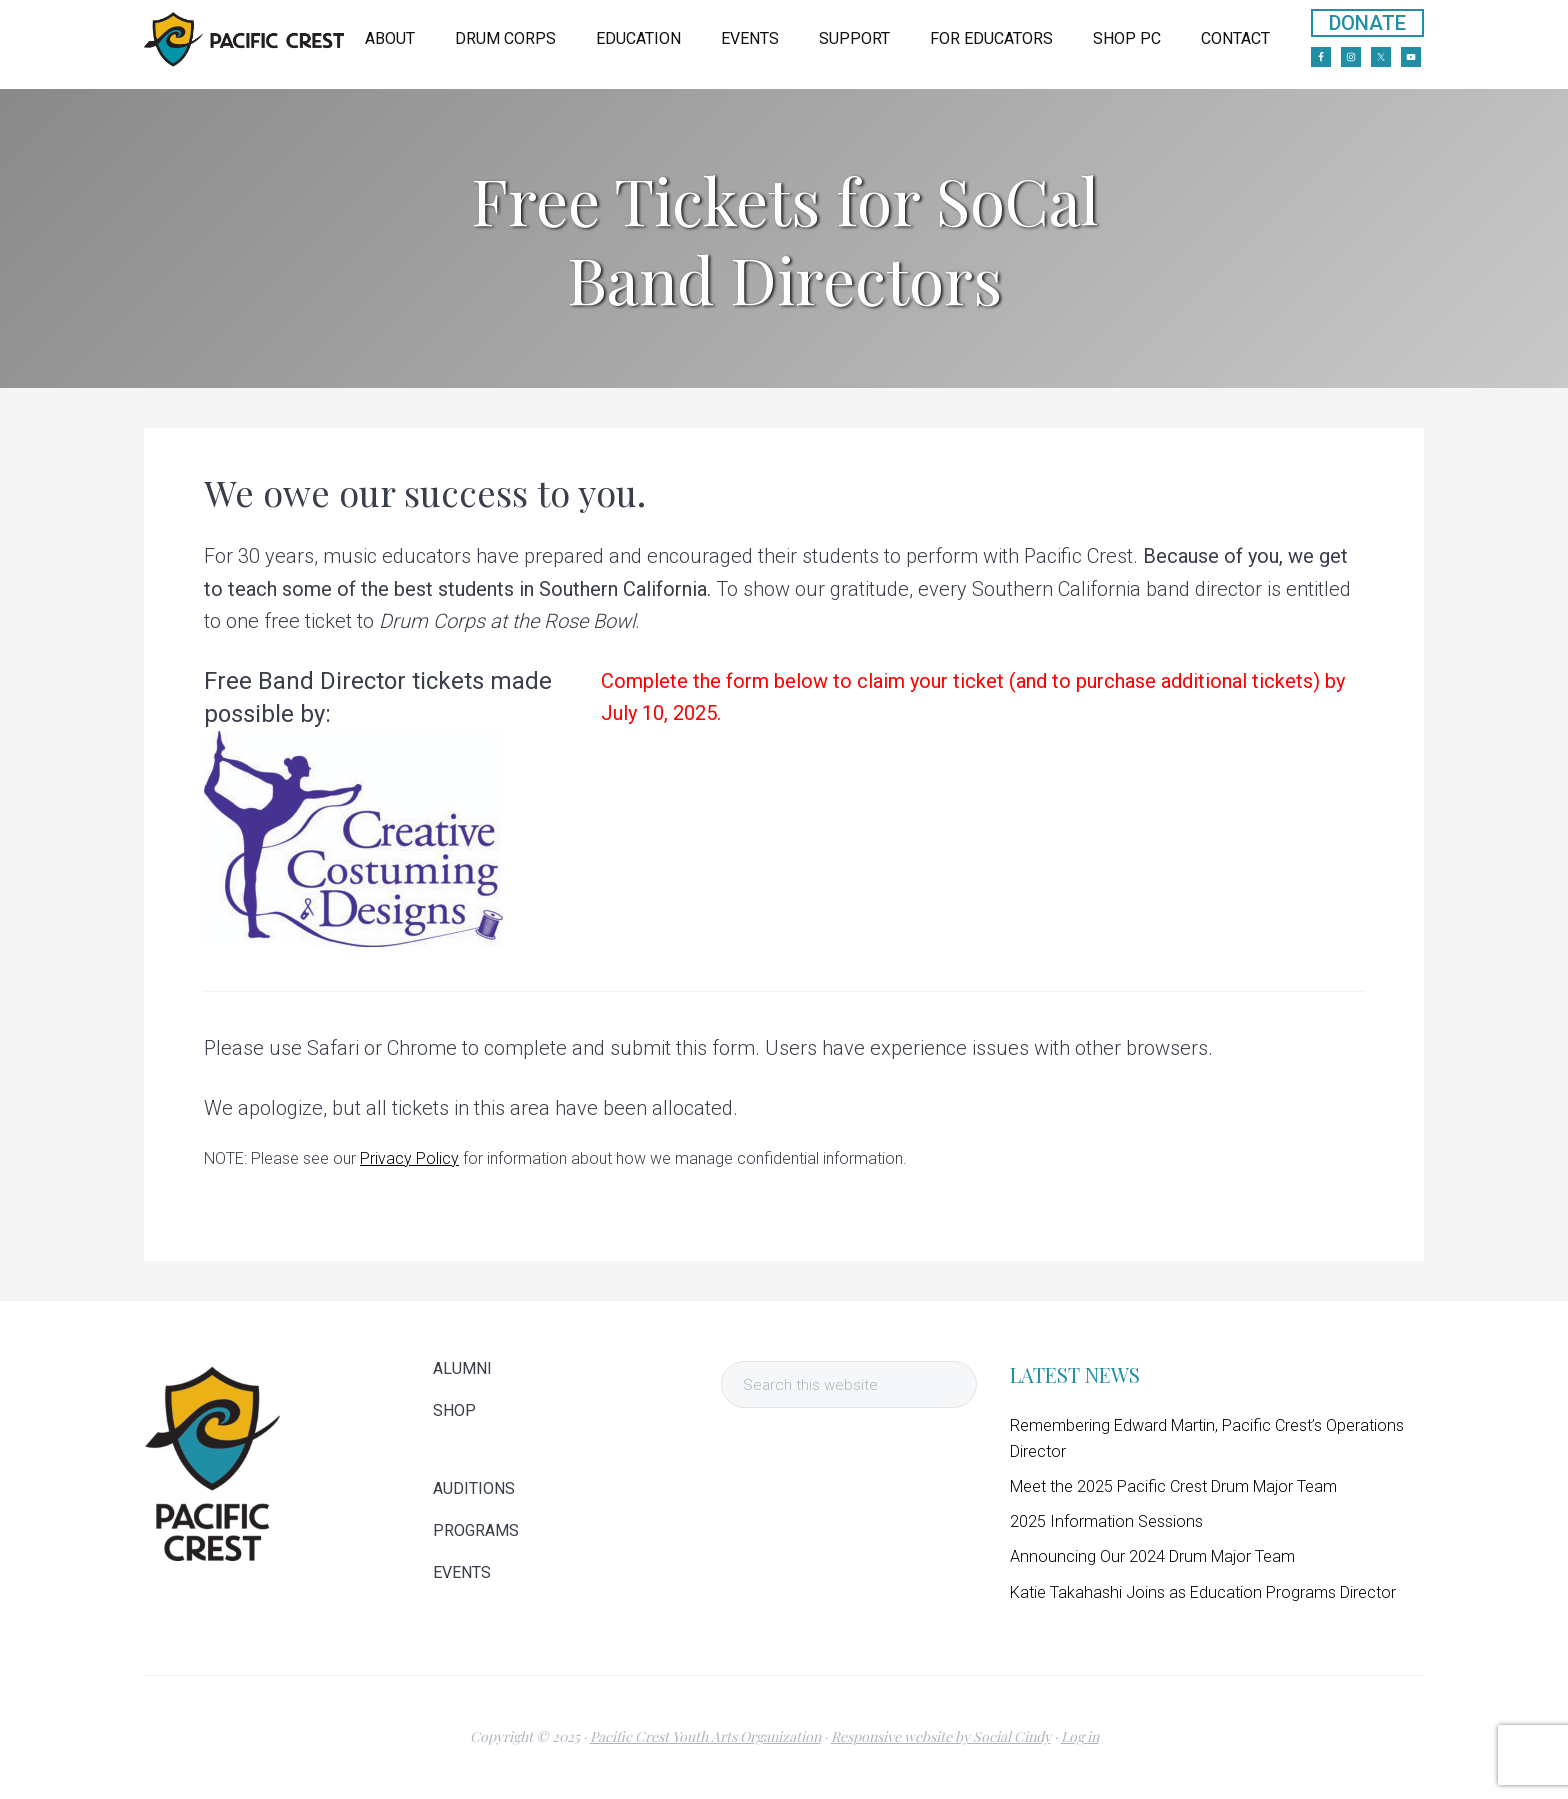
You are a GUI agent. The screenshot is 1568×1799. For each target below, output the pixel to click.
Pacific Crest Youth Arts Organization (705, 1736)
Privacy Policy (409, 1158)
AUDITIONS (474, 1489)
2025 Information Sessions (1106, 1521)
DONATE (1367, 23)
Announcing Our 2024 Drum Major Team (1152, 1556)
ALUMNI (462, 1369)
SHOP (454, 1411)
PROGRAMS (476, 1531)
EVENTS (462, 1573)
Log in (1080, 1736)
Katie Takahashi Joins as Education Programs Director (1203, 1592)
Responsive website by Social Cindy (941, 1736)
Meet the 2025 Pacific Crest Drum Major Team (1173, 1486)
